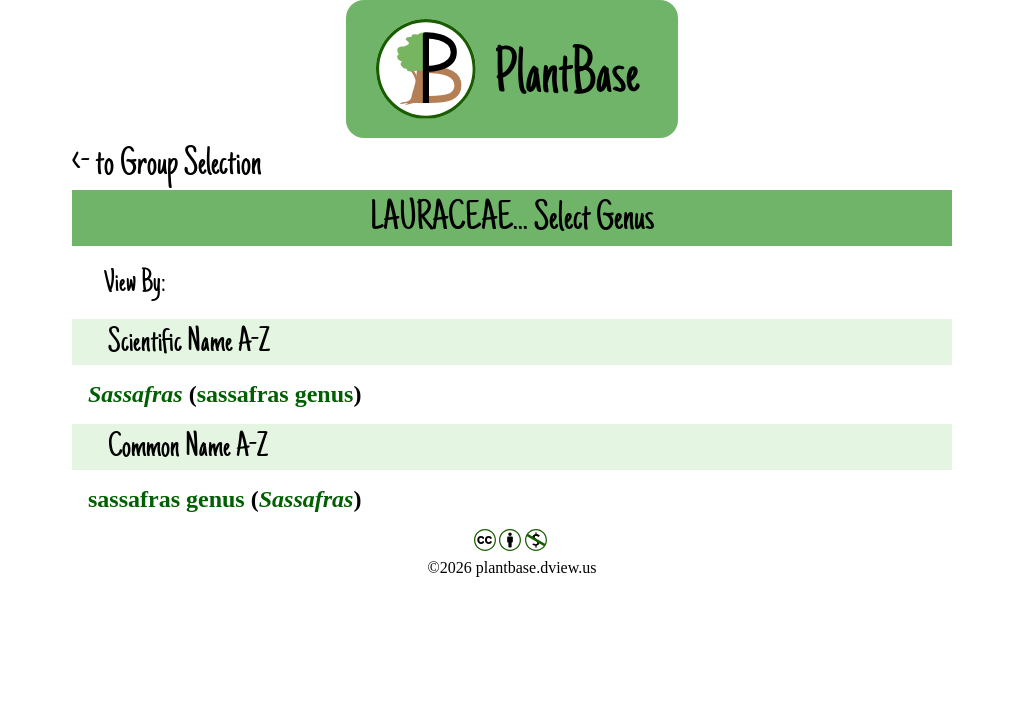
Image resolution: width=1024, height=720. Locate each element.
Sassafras (135, 394)
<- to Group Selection (167, 164)
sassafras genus (275, 394)
